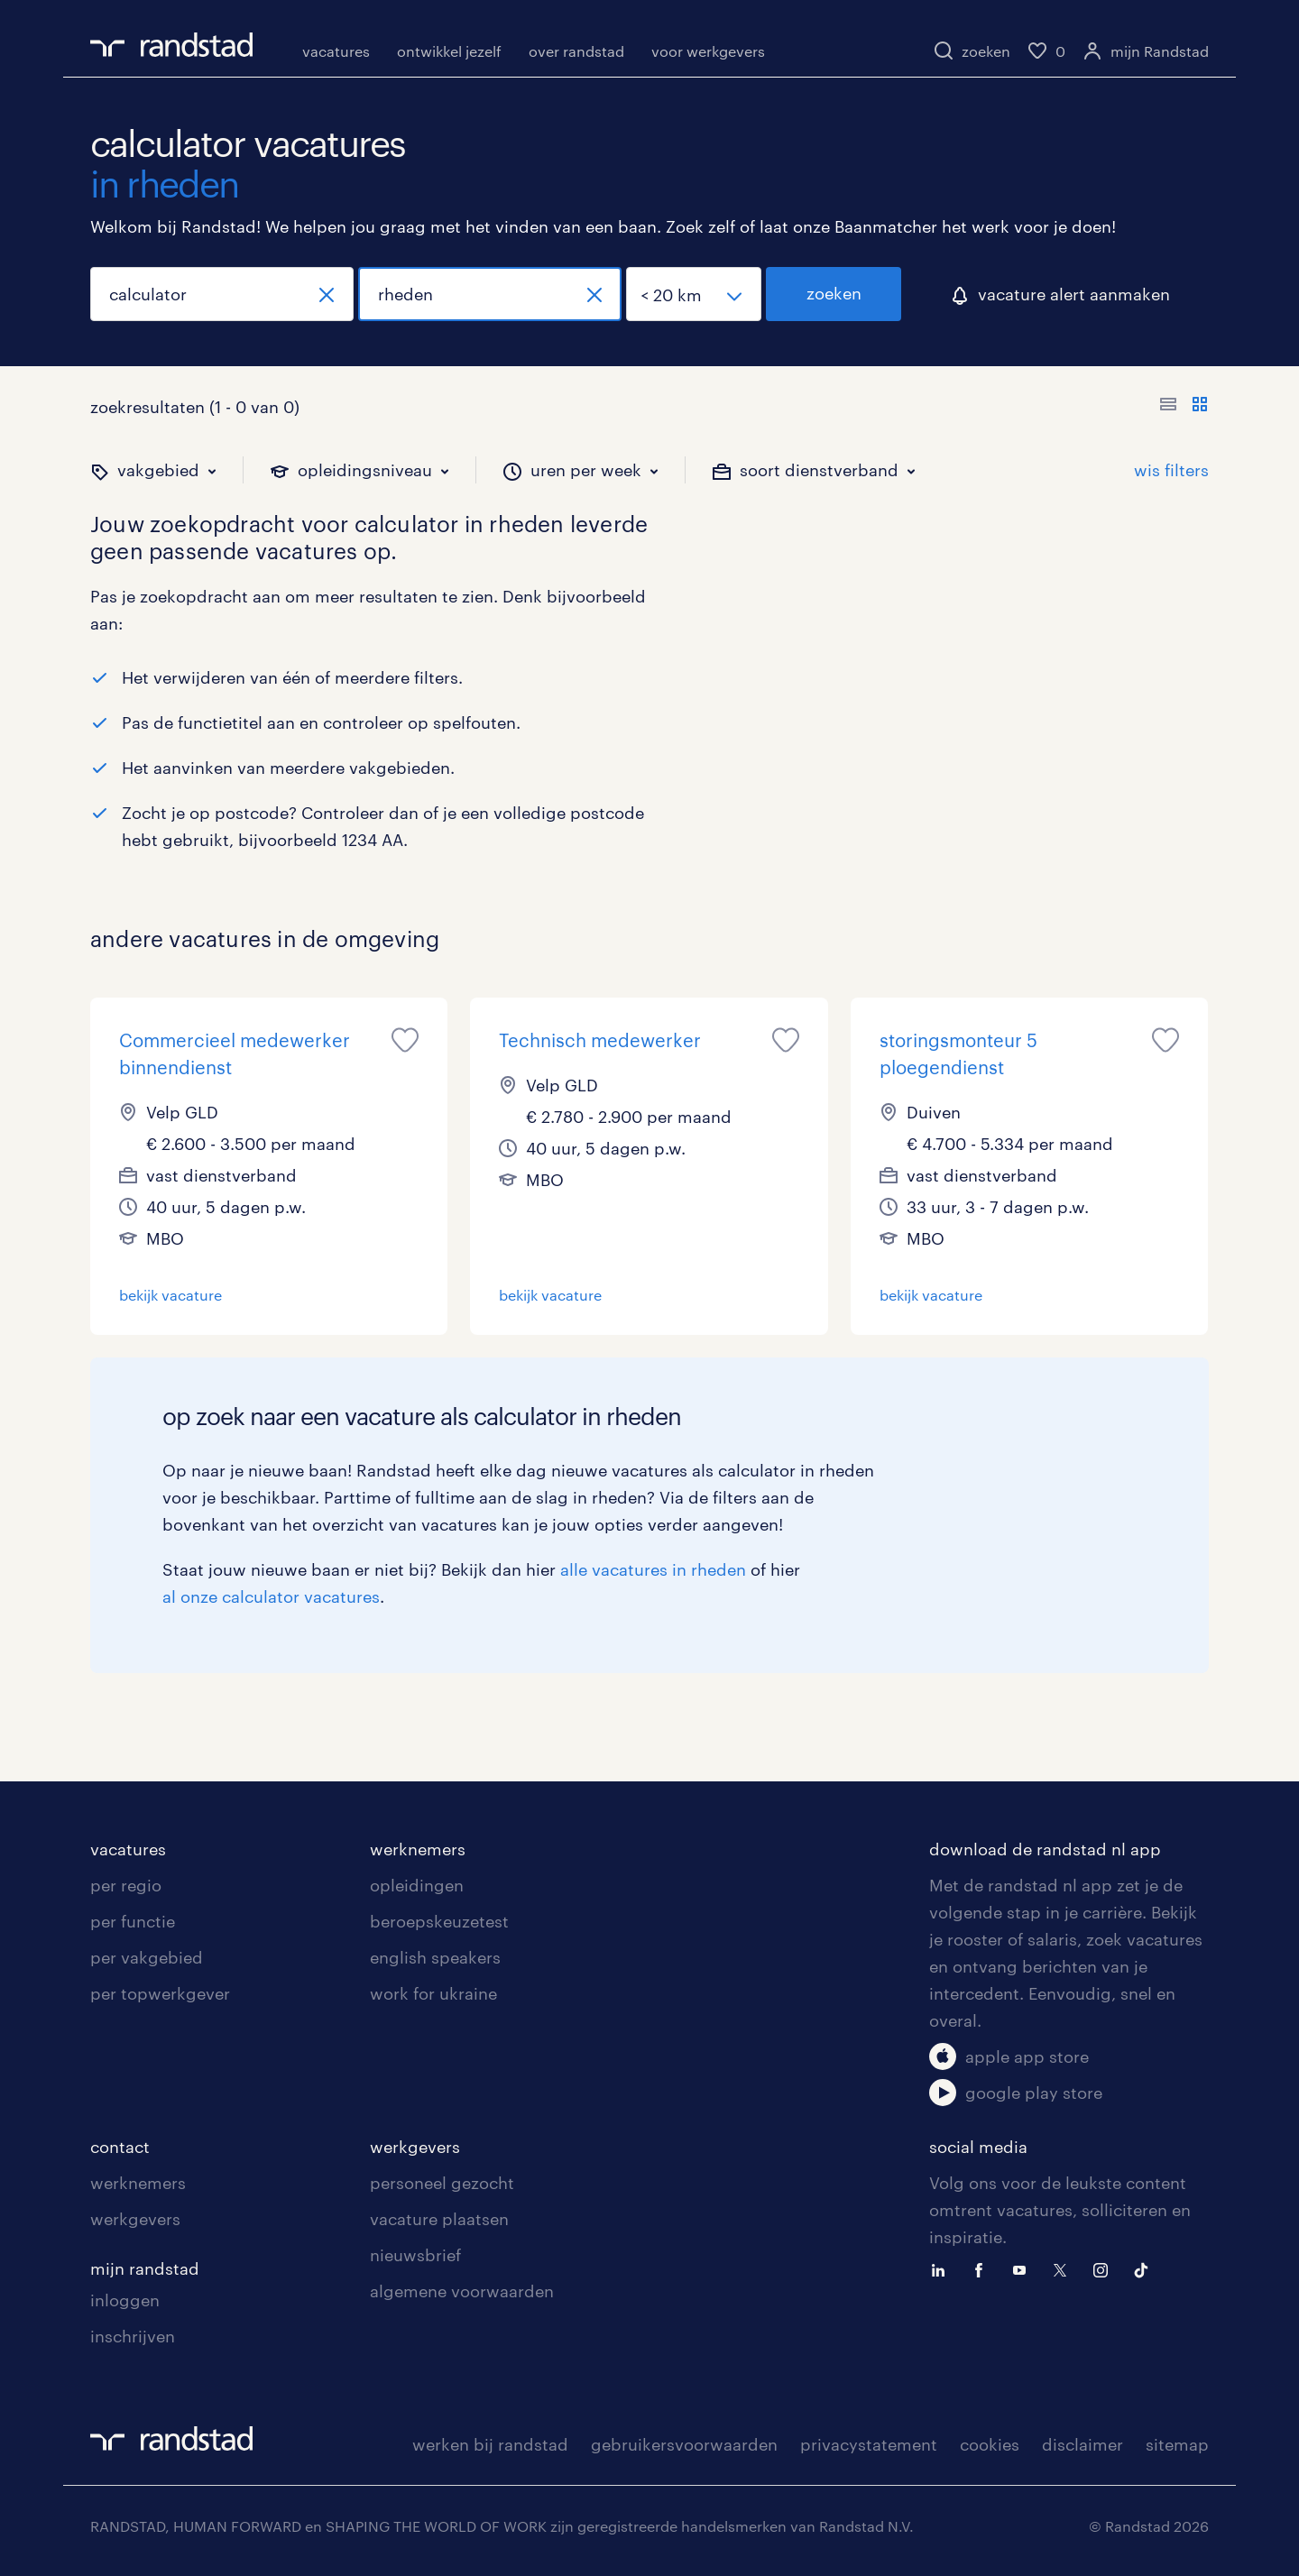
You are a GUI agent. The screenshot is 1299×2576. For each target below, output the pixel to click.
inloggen (125, 2300)
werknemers (417, 1849)
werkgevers (135, 2219)
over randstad (576, 51)
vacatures (336, 51)
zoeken (833, 293)
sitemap (1177, 2444)
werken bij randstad (490, 2444)
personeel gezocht (442, 2183)
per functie (132, 1921)
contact (120, 2147)
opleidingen (417, 1885)
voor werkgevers (708, 51)
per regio (125, 1885)
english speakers (435, 1957)
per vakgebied (146, 1957)
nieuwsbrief (415, 2255)
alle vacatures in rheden (653, 1569)
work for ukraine (433, 1993)
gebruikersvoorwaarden (684, 2444)
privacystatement (868, 2444)
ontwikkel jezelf (449, 51)
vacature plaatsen (439, 2219)
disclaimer (1082, 2444)
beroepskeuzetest (439, 1921)
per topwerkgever (160, 1993)
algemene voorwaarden (462, 2291)
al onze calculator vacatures (271, 1596)
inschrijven (132, 2336)
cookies (989, 2444)
